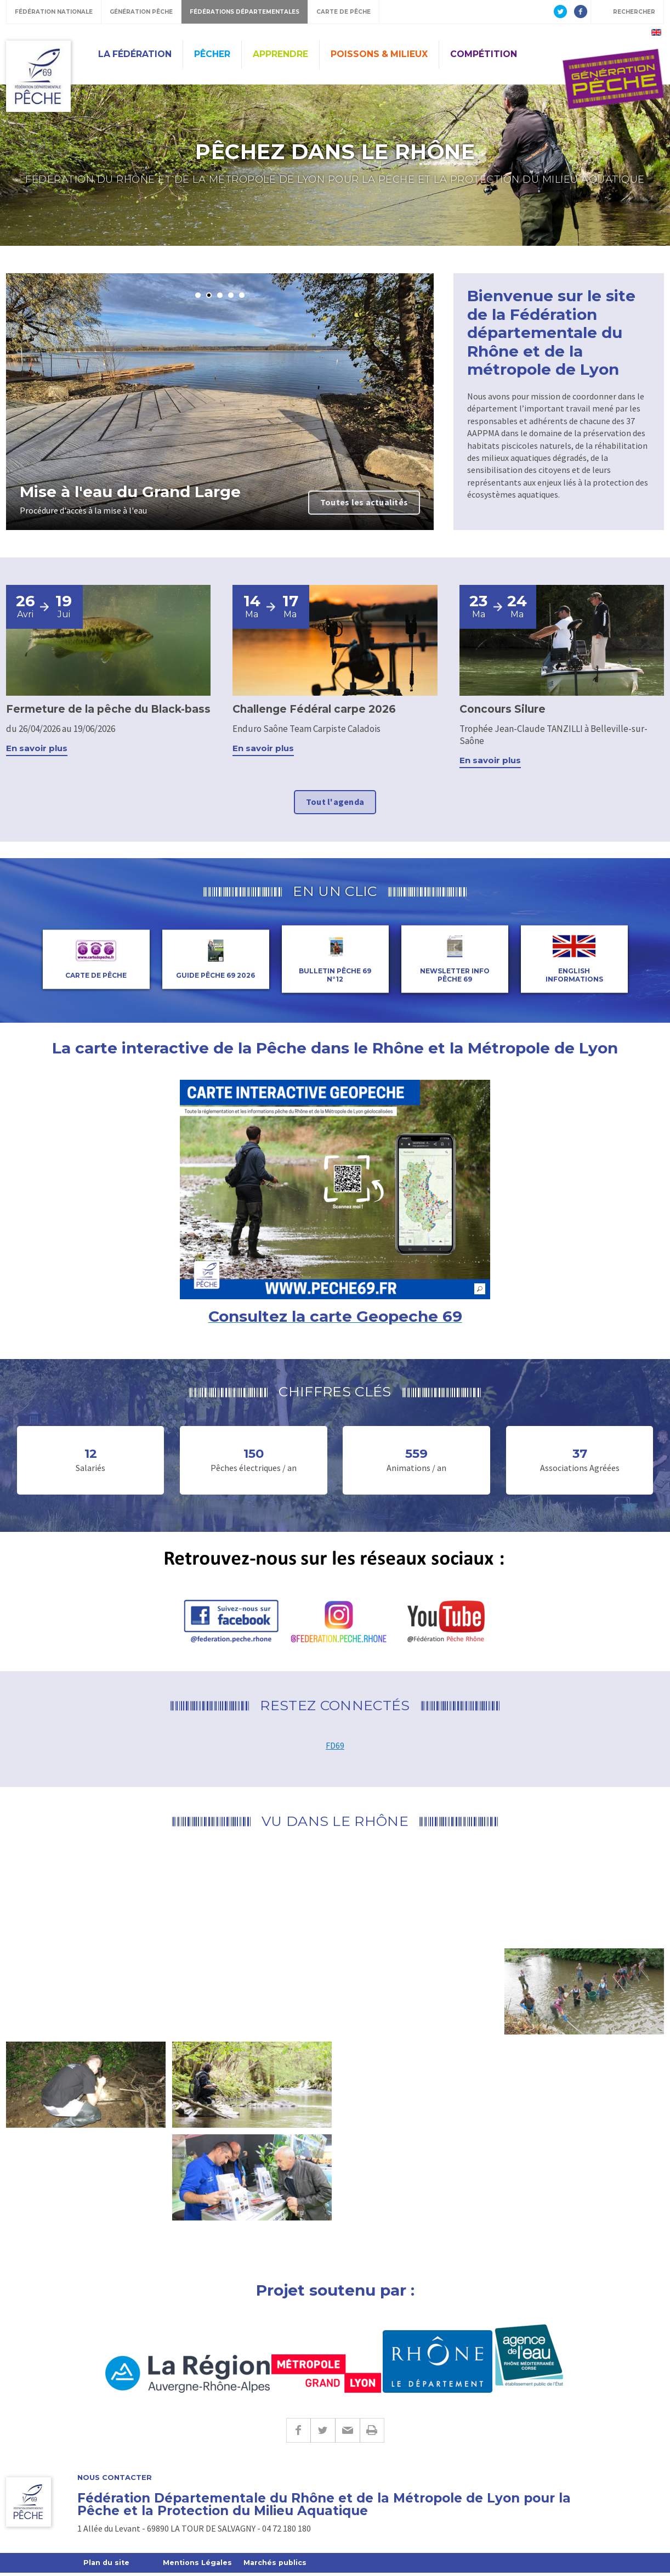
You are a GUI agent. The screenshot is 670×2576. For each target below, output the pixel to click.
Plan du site (107, 2565)
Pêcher (212, 54)
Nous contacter (114, 2480)
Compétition (483, 54)
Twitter (322, 2433)
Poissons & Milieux (379, 54)
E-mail (347, 2433)
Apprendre (280, 54)
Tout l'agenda (335, 804)
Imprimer (372, 2433)
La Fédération (135, 54)
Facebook (298, 2433)
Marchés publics (279, 2565)
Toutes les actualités (364, 502)
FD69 (335, 1748)
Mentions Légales (199, 2565)
